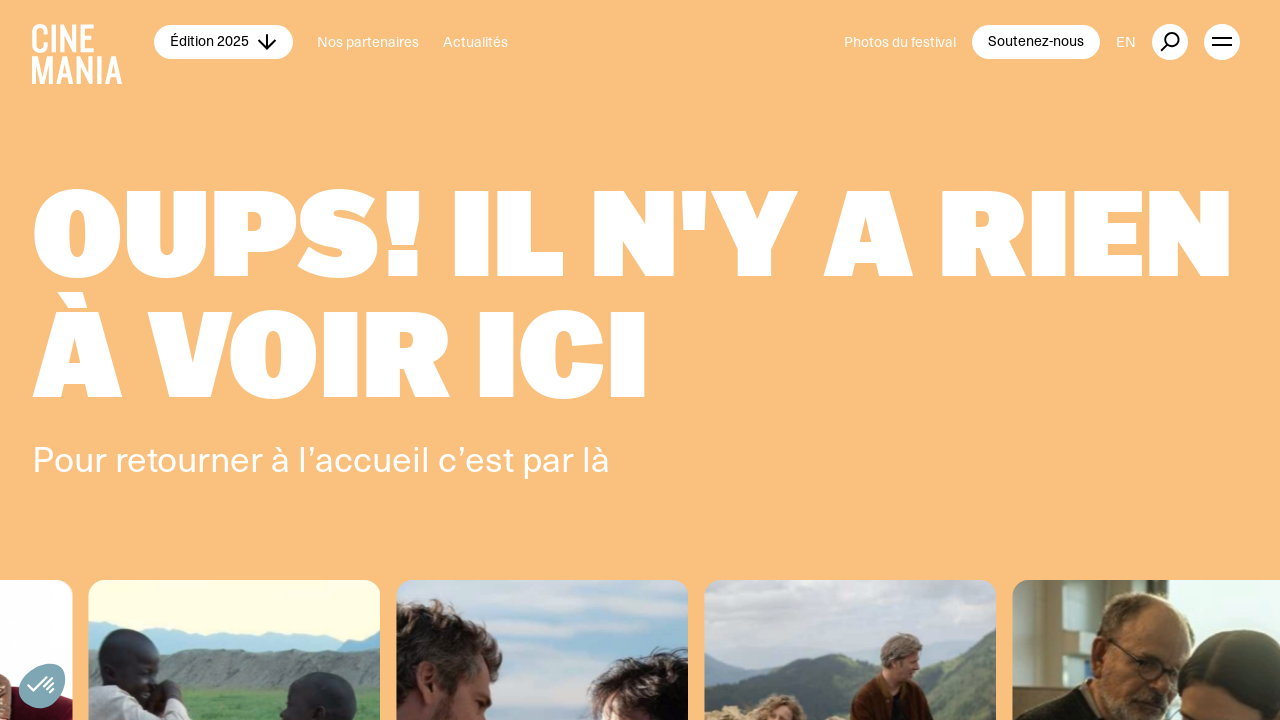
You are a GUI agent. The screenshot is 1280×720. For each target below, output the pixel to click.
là (596, 457)
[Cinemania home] (93, 42)
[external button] (1170, 42)
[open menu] (1222, 42)
